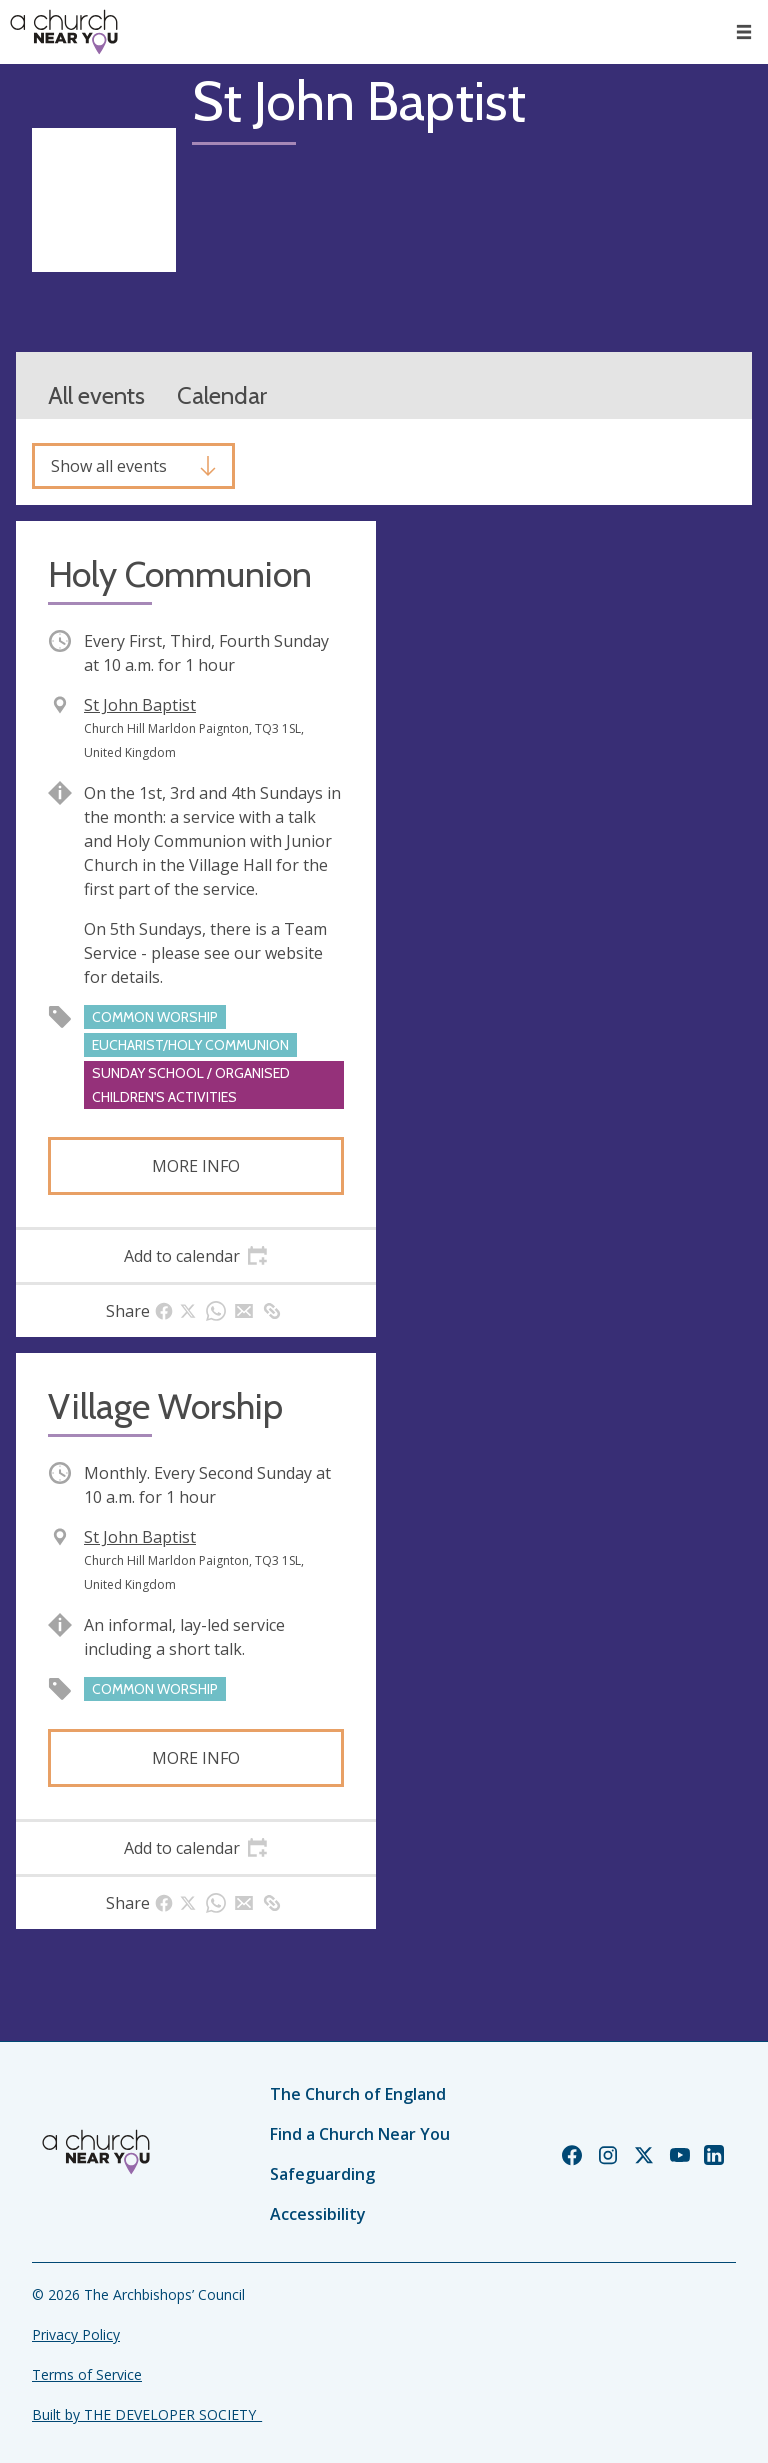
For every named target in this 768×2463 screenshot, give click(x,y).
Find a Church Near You (360, 2134)
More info (196, 1166)
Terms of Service (87, 2374)
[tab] (196, 1256)
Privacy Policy (76, 2334)
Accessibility (318, 2214)
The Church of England (358, 2094)
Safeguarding (322, 2174)
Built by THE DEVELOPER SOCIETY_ (147, 2414)
